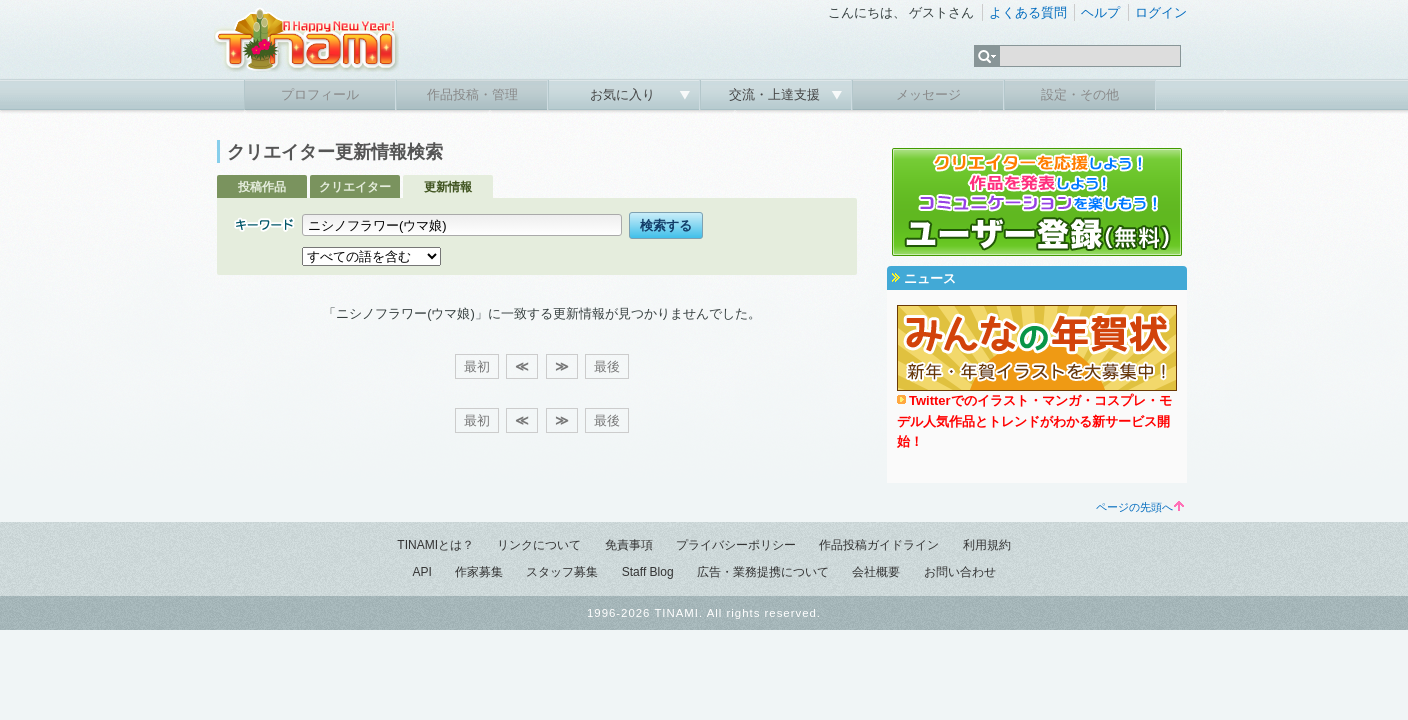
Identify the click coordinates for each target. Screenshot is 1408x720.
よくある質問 (1028, 12)
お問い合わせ (960, 572)
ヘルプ (1100, 12)
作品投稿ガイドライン (879, 545)
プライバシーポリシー (736, 545)
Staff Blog (648, 572)
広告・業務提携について (763, 572)
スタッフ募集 (562, 572)
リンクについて (539, 545)
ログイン (1161, 12)
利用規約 (987, 545)
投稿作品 (262, 187)
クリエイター (355, 187)
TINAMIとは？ (435, 545)
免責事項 (629, 545)
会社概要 (876, 572)
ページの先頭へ (1140, 507)
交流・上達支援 (776, 94)
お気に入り (624, 94)
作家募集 (479, 572)
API (421, 572)
